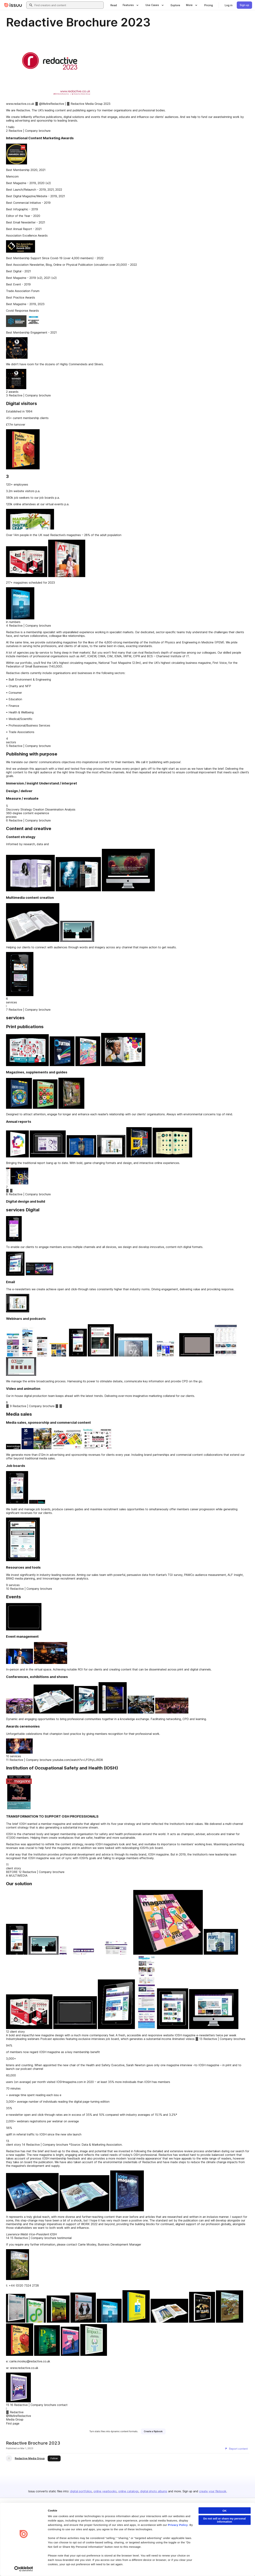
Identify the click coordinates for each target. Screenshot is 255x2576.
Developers (218, 2514)
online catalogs (128, 2491)
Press (133, 2533)
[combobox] (68, 5)
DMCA (75, 2567)
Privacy (20, 2567)
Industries (176, 2533)
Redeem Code (220, 2527)
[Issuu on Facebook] (187, 2567)
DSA (85, 2567)
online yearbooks (105, 2491)
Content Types (179, 2514)
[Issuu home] (13, 5)
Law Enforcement (37, 2567)
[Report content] (236, 2449)
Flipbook (176, 2527)
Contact (134, 2539)
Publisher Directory (222, 2520)
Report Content (59, 2567)
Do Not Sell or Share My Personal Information (132, 2567)
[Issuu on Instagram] (231, 2567)
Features (176, 2520)
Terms (7, 2567)
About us (134, 2514)
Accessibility (99, 2567)
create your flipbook (212, 2491)
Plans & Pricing (137, 2527)
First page (12, 2423)
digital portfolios (81, 2491)
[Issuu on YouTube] (246, 2567)
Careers (134, 2520)
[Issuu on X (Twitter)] (217, 2567)
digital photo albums (153, 2491)
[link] (114, 5)
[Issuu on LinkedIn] (202, 2567)
